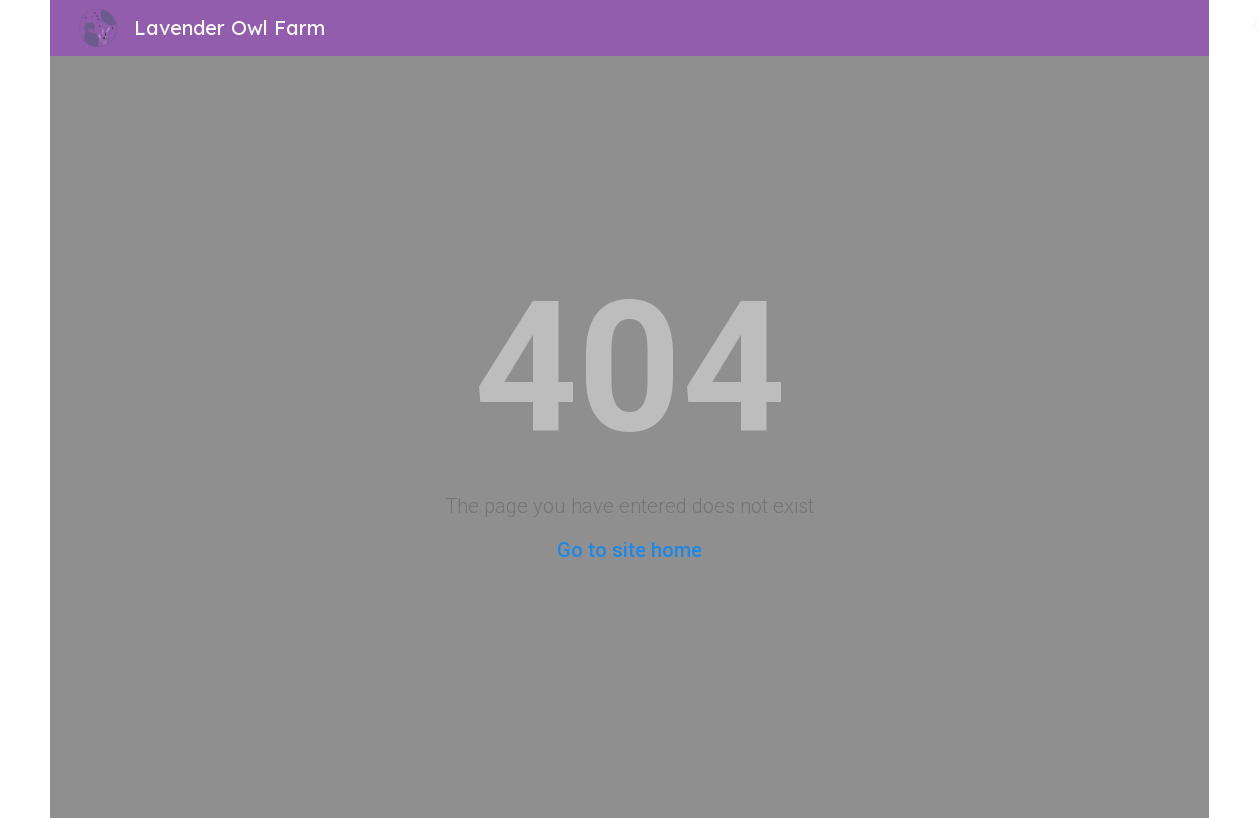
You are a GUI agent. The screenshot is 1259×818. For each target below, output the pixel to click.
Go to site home (629, 550)
